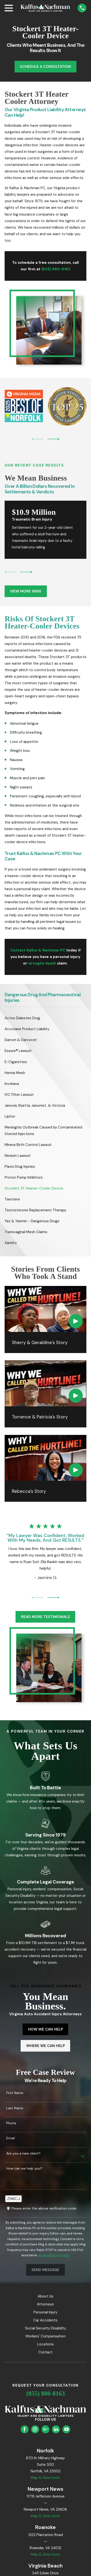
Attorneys (45, 2304)
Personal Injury (45, 2312)
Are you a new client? (23, 2153)
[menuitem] (45, 1018)
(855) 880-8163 (45, 2393)
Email (10, 2138)
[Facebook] (24, 2429)
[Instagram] (35, 2429)
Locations (45, 2344)
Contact (45, 2352)
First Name (14, 2093)
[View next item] (53, 439)
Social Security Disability (45, 2328)
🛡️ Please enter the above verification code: (41, 2208)
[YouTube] (66, 2429)
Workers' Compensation (45, 2336)
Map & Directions (45, 2477)
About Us (45, 2296)
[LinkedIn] (56, 2429)
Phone (11, 2123)
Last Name (14, 2108)
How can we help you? (24, 2168)
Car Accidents (45, 2320)
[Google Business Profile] (45, 2429)
